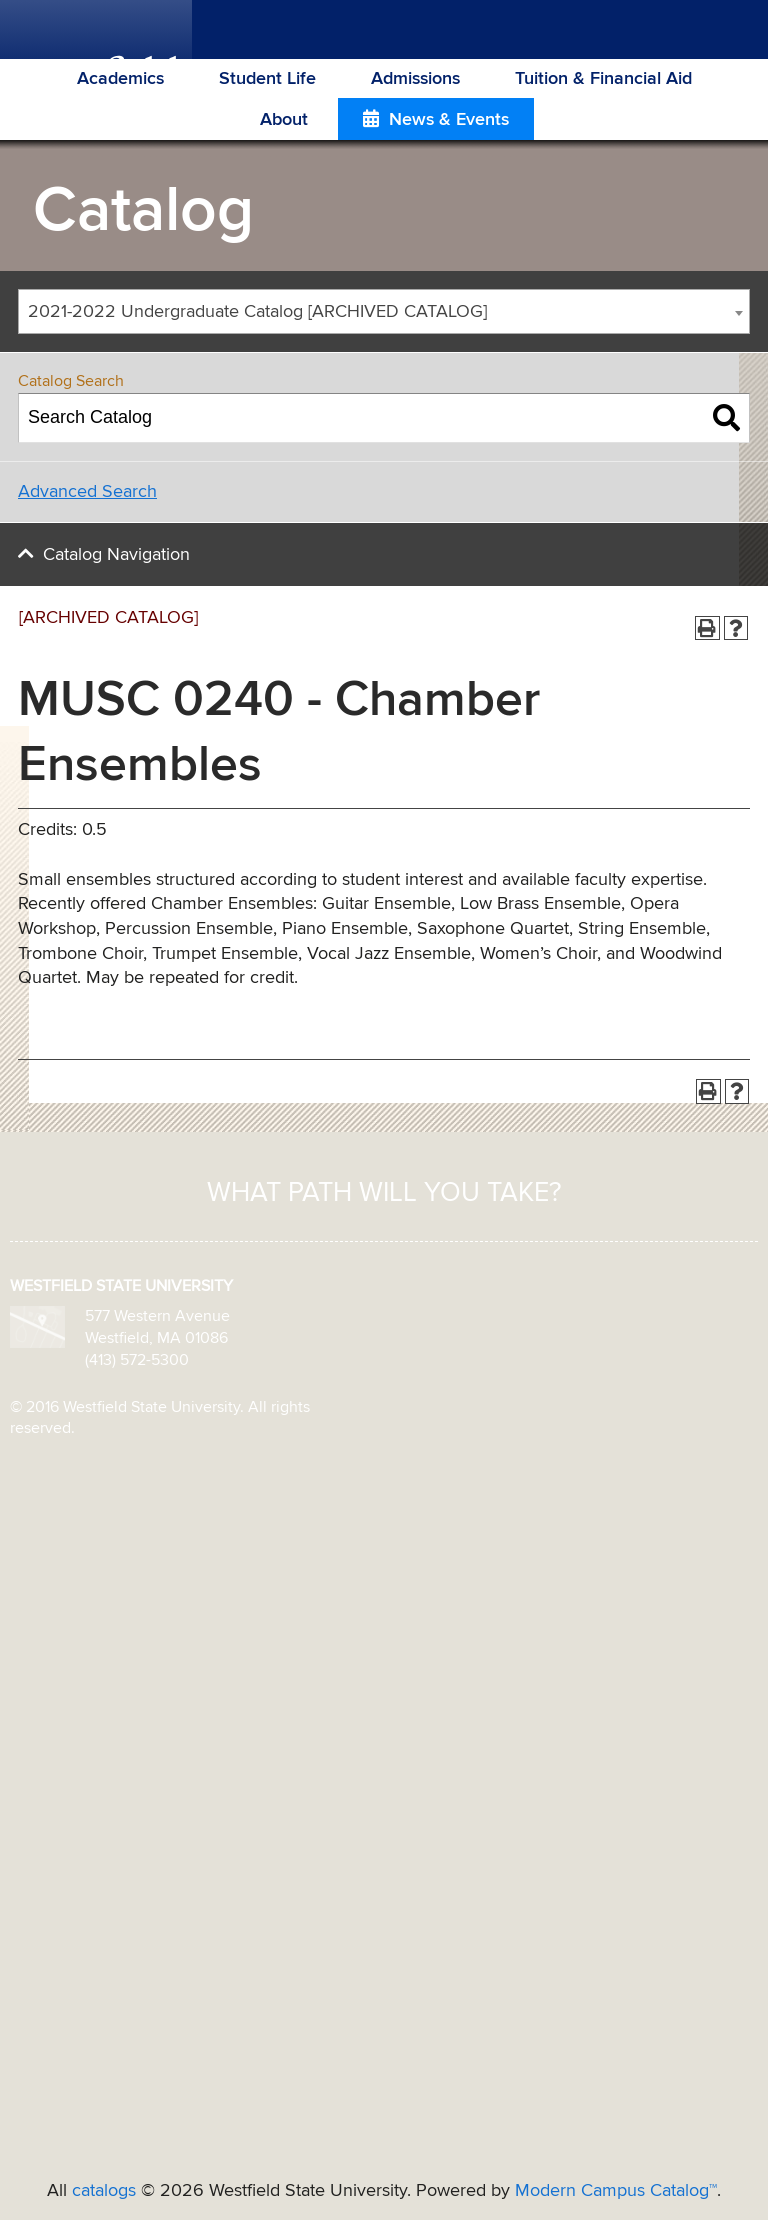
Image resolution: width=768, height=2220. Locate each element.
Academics (120, 79)
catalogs (104, 2191)
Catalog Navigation (116, 555)
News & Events (449, 120)
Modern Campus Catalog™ (616, 2191)
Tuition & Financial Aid (603, 79)
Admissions (415, 79)
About (284, 120)
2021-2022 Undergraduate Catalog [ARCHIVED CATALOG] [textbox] (257, 312)
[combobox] (384, 311)
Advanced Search (87, 492)
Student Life (267, 79)
